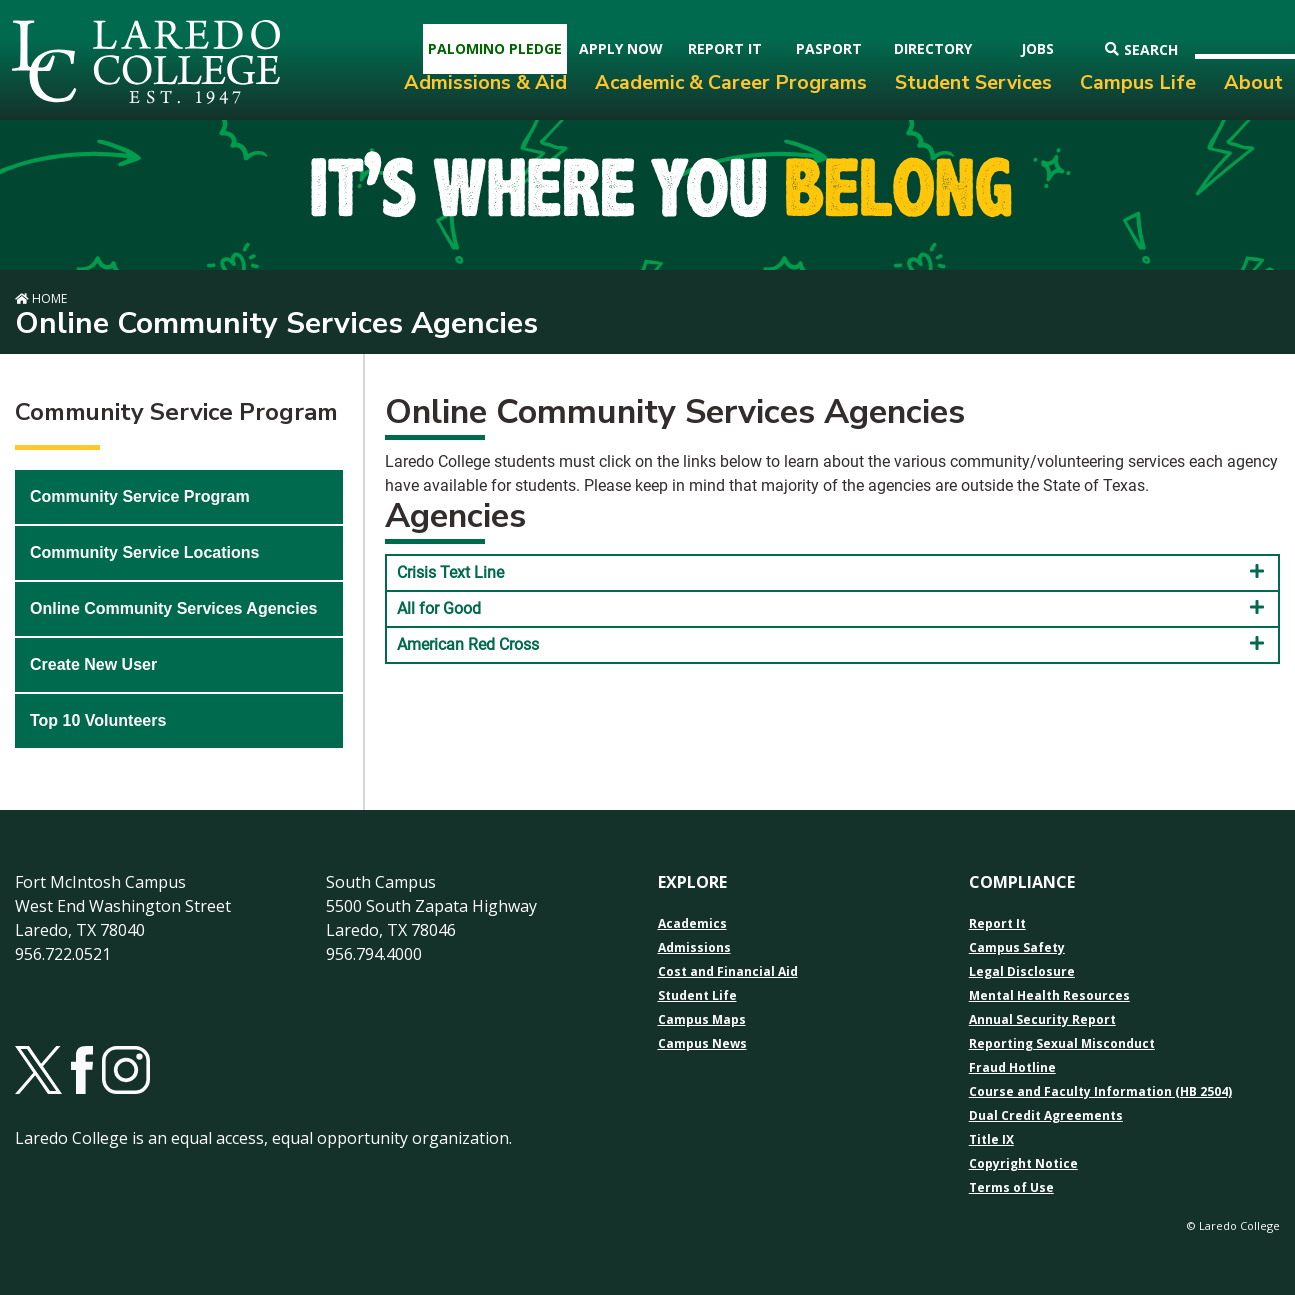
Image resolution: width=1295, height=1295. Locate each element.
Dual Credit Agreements (1046, 1116)
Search (1141, 49)
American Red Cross (832, 644)
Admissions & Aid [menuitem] (485, 82)
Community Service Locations (144, 552)
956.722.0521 (63, 954)
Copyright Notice (1023, 1164)
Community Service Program (140, 496)
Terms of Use (1011, 1188)
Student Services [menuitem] (973, 82)
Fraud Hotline (1012, 1068)
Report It (997, 924)
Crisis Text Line (832, 572)
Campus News (702, 1044)
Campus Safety (1017, 948)
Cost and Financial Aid (728, 972)
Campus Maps (702, 1020)
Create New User (93, 664)
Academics (692, 924)
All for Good (832, 608)
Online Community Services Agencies (174, 608)
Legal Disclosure (1022, 972)
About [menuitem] (1253, 82)
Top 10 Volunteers (98, 720)
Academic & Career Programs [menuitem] (731, 82)
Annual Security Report (1042, 1020)
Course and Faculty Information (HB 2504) (1100, 1092)
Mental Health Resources (1049, 996)
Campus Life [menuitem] (1138, 82)
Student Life (697, 996)
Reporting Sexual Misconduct (1062, 1044)
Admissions (694, 948)
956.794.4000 (374, 954)
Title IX (991, 1140)
